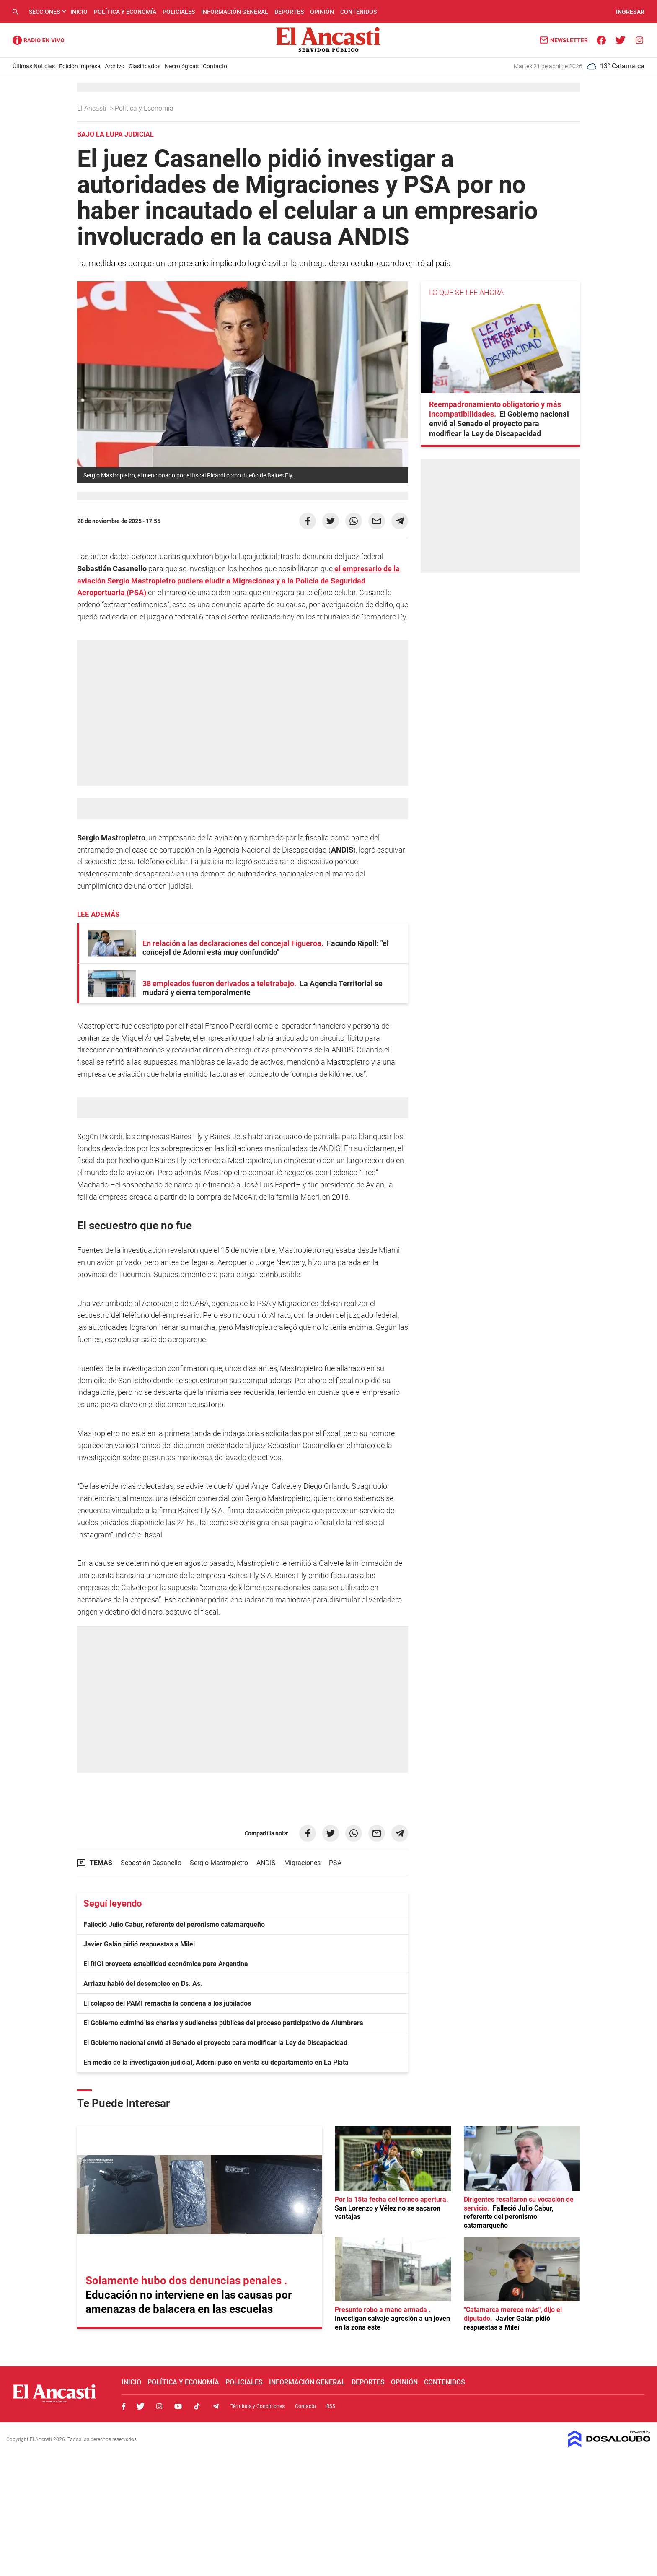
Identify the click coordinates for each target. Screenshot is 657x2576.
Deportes (289, 11)
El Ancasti (92, 108)
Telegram (216, 2406)
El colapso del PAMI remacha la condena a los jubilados (167, 2003)
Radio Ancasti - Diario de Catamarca (39, 40)
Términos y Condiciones (257, 2406)
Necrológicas (182, 66)
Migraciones (302, 1863)
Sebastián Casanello (151, 1863)
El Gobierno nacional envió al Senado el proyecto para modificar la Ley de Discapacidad (215, 2043)
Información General (234, 11)
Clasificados (144, 66)
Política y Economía (125, 11)
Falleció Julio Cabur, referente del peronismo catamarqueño (174, 1924)
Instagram (159, 2406)
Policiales (179, 11)
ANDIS (266, 1863)
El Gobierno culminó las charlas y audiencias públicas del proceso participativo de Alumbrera (223, 2023)
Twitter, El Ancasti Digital (140, 2406)
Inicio (79, 11)
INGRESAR (630, 12)
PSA (335, 1863)
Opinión (322, 11)
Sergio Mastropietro (219, 1863)
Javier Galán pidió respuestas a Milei (139, 1944)
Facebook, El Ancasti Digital (124, 2406)
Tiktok (197, 2406)
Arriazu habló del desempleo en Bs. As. (142, 1984)
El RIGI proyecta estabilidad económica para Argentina (165, 1964)
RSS (330, 2406)
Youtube (178, 2406)
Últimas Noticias (34, 66)
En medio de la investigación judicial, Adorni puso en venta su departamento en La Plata (216, 2062)
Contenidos (358, 11)
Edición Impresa (80, 66)
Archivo (114, 66)
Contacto (215, 66)
